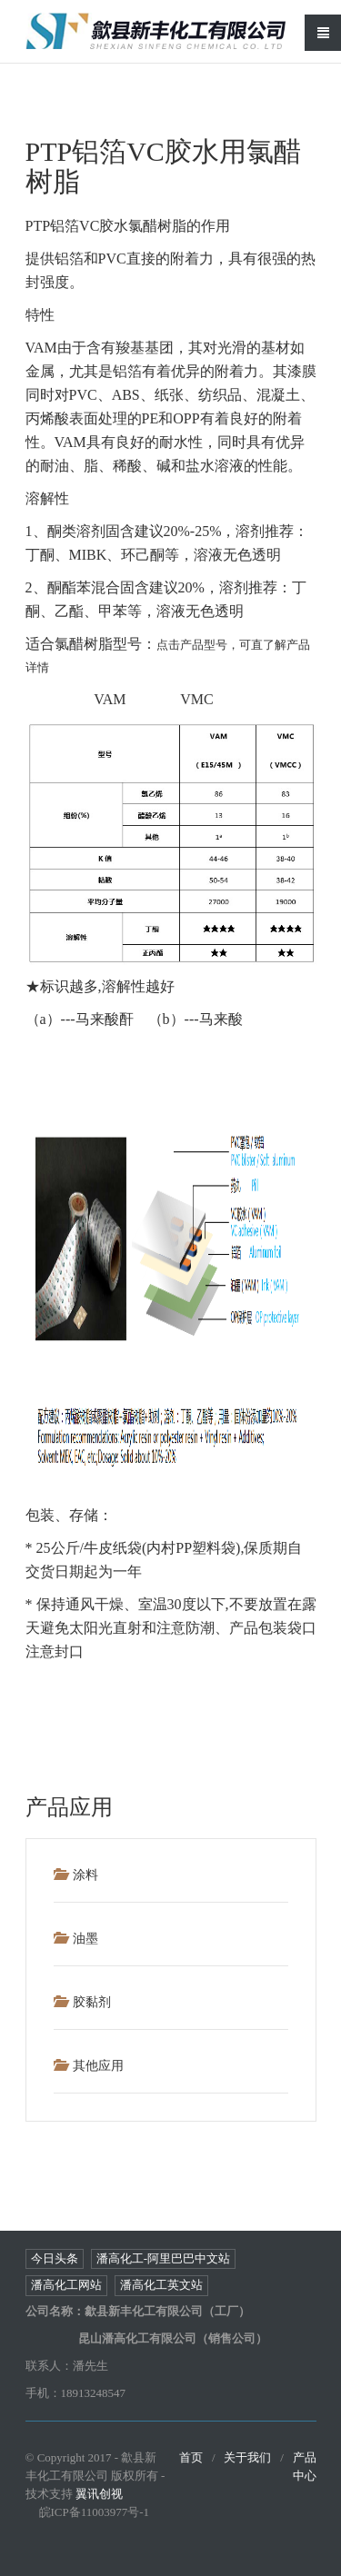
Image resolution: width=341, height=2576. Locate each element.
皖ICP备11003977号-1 (94, 2512)
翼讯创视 (99, 2494)
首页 (191, 2457)
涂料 (76, 1874)
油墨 (76, 1938)
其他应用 (89, 2065)
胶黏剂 (82, 2001)
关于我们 (247, 2457)
